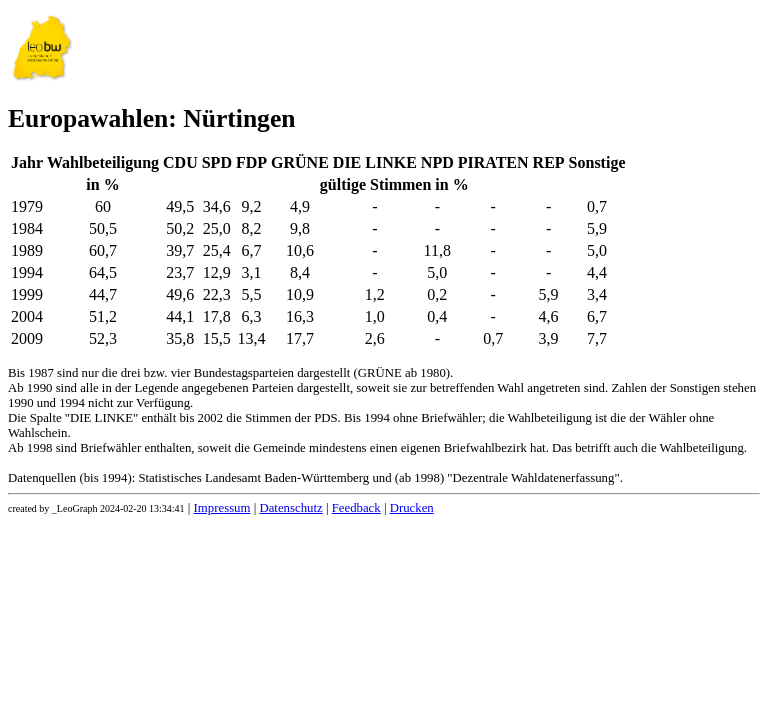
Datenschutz (290, 508)
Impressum (222, 508)
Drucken (412, 508)
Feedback (356, 508)
